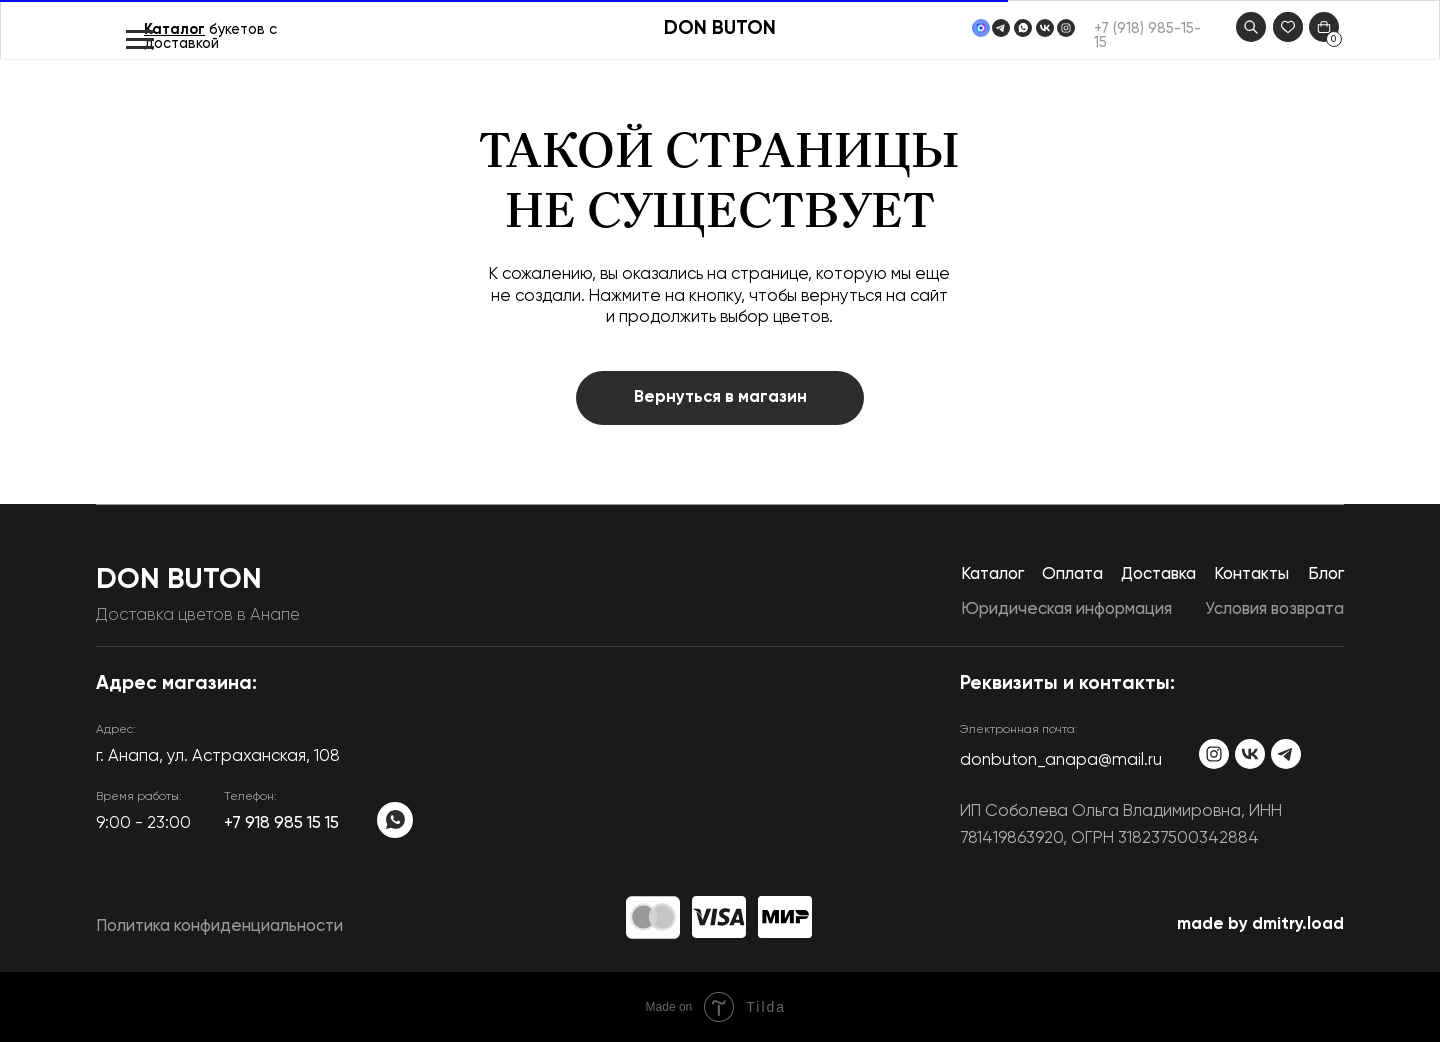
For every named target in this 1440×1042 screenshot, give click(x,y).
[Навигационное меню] (140, 40)
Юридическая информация (1066, 609)
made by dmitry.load (1260, 924)
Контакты (1251, 574)
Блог (1326, 574)
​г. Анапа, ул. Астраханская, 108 (218, 756)
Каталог (174, 30)
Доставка (1158, 574)
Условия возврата (1274, 609)
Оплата (1072, 574)
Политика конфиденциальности (219, 926)
